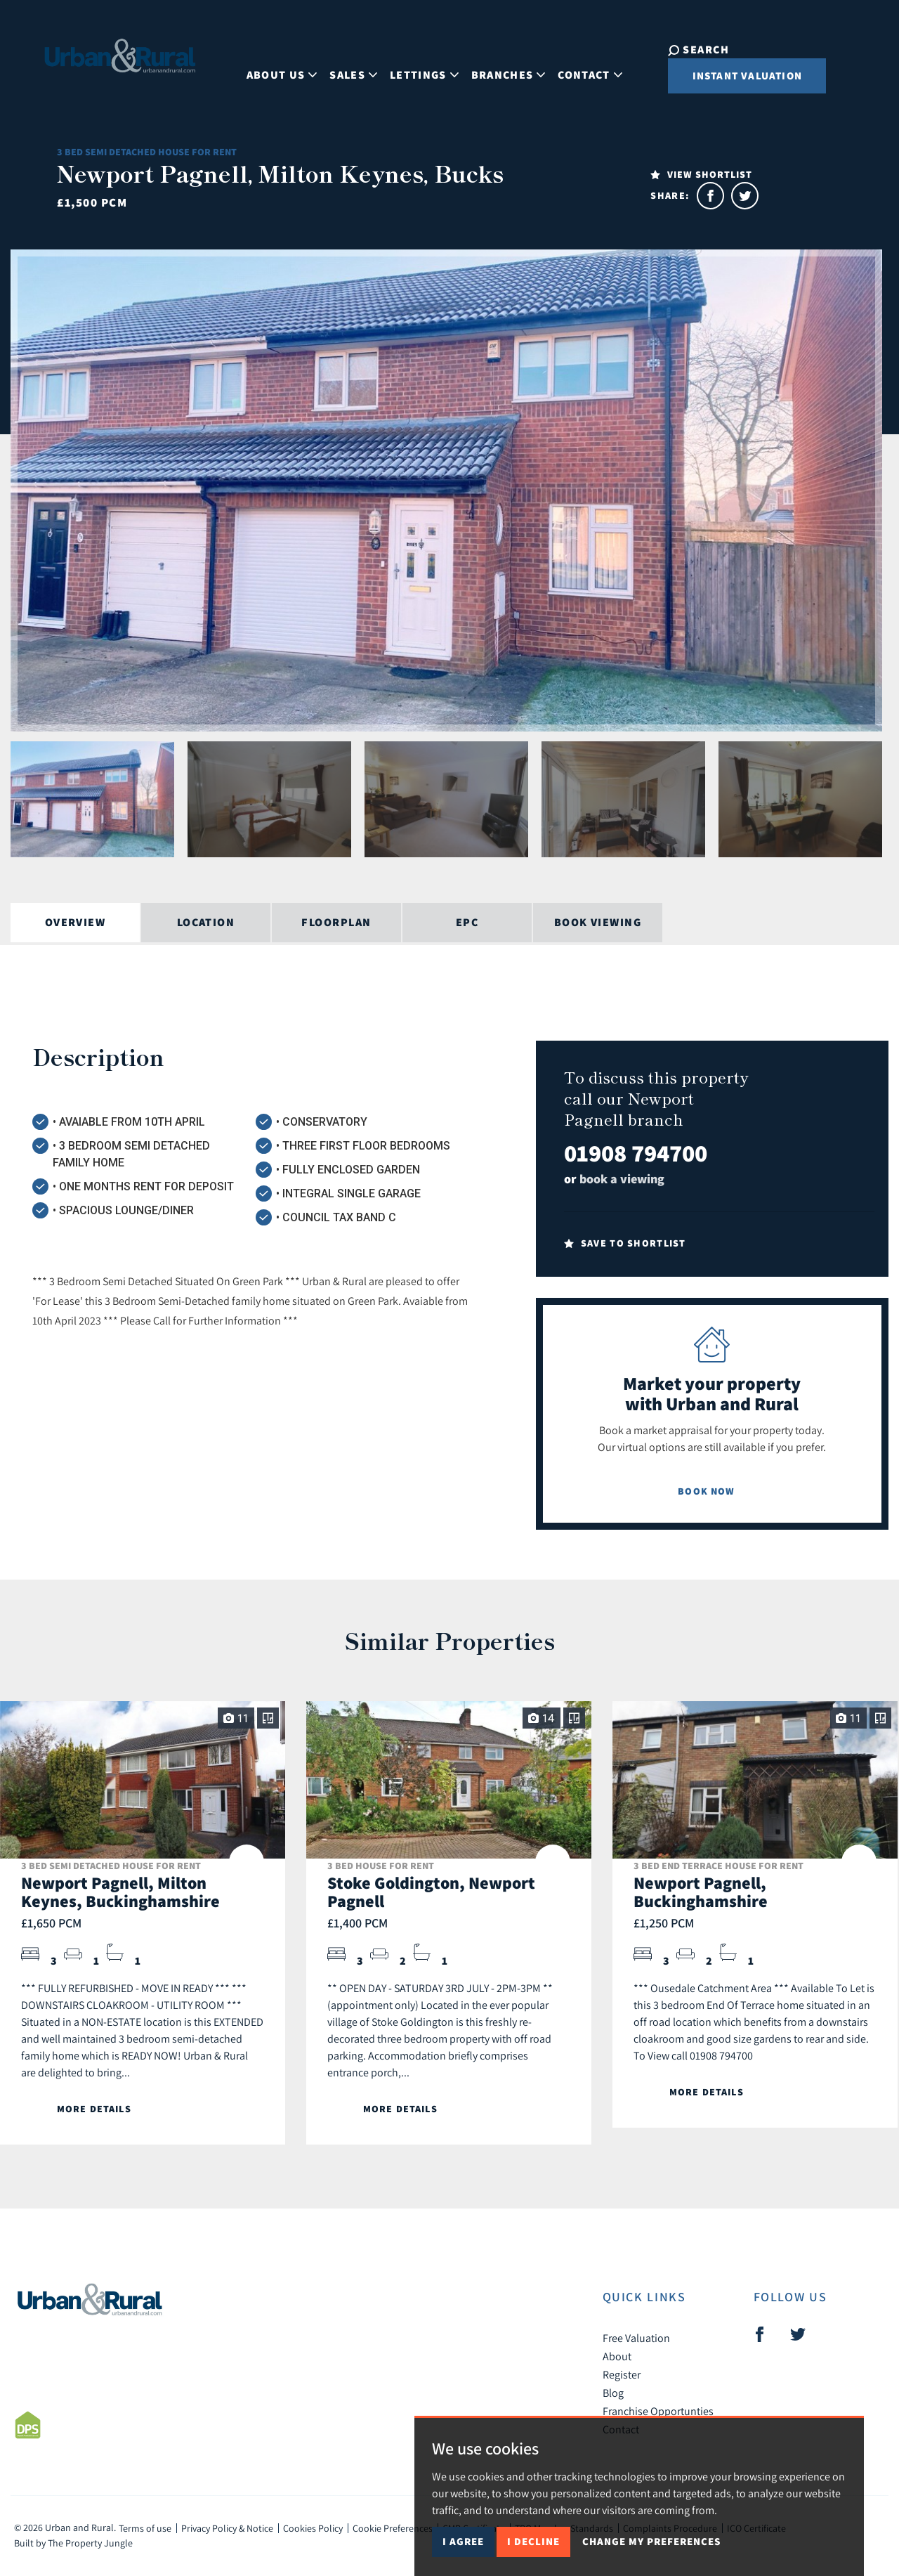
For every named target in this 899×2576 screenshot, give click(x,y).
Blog (613, 2393)
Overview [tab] (75, 922)
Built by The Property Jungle (73, 2543)
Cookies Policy (313, 2528)
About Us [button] (269, 65)
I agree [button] (463, 2541)
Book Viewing (597, 922)
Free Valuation (636, 2338)
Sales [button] (341, 65)
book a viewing (621, 1179)
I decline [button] (533, 2541)
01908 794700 (635, 1153)
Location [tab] (206, 922)
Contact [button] (577, 65)
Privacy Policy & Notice (227, 2528)
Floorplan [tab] (336, 922)
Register (622, 2374)
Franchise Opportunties (658, 2411)
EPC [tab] (467, 922)
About (617, 2356)
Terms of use (145, 2528)
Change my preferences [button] (651, 2541)
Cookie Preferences (393, 2528)
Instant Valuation (722, 75)
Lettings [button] (411, 65)
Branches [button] (495, 65)
